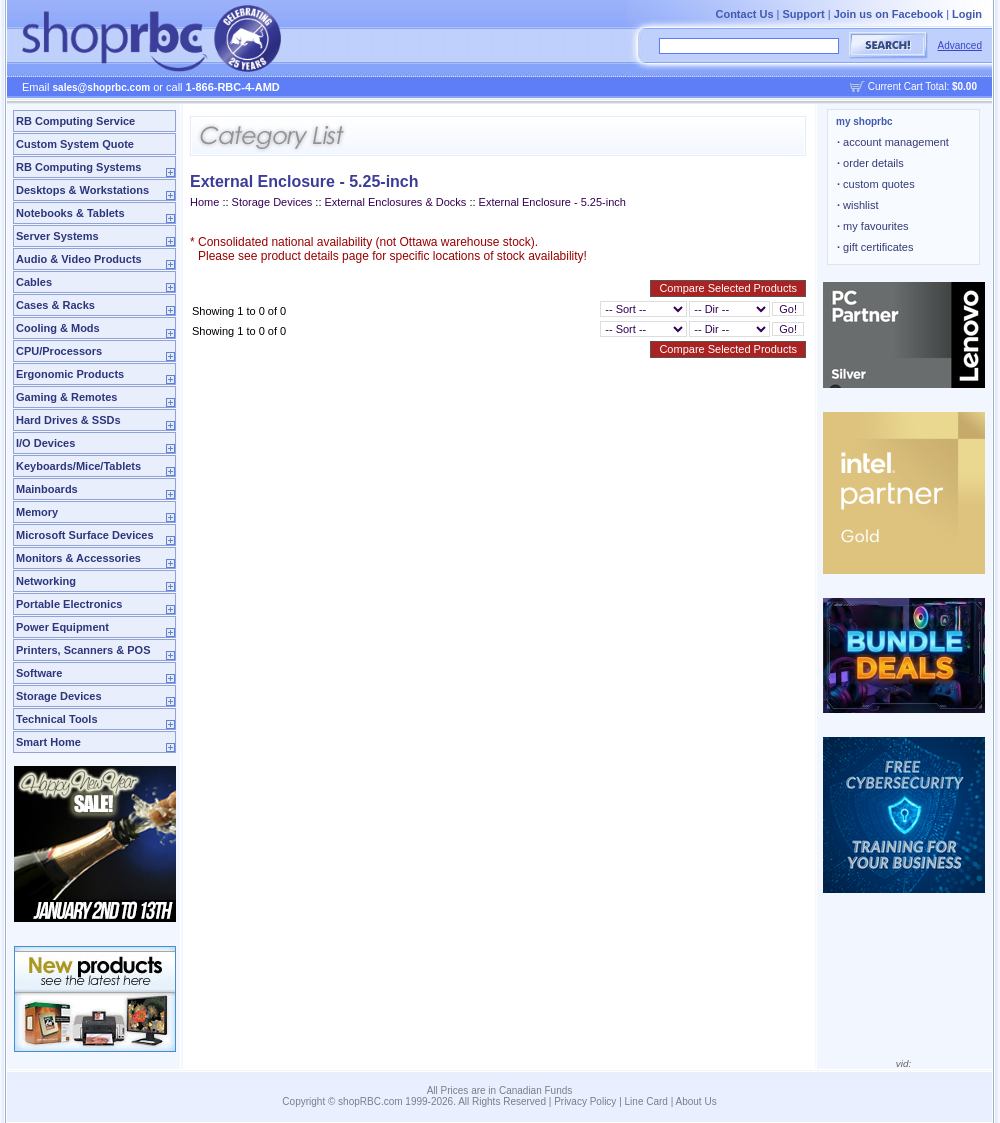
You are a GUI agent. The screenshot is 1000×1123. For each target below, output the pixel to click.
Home (204, 202)
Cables (34, 282)
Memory (37, 512)
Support (804, 14)
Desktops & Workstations (82, 190)
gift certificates (875, 247)
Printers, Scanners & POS (83, 650)
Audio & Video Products (79, 259)
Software (39, 673)
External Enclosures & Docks (396, 202)
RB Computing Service (75, 121)
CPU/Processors (59, 351)
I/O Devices (45, 443)
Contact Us (744, 14)
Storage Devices (59, 696)
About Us (696, 1101)
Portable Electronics (69, 604)
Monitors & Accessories (78, 558)
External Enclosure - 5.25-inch (552, 202)
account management (893, 142)
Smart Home (48, 742)
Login (967, 14)
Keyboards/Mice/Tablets (78, 466)
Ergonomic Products (70, 374)
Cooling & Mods (58, 328)
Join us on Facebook (888, 14)
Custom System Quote (75, 144)
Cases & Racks (55, 305)
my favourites (873, 226)
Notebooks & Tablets (70, 213)
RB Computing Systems (78, 167)
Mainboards (47, 489)
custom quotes (876, 184)
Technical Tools (57, 719)
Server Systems (57, 236)
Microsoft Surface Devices (85, 535)
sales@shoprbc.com (102, 87)
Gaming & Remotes (66, 397)
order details (870, 163)
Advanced (960, 45)
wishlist (858, 205)
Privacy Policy (585, 1101)
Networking (46, 581)
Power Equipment (62, 627)
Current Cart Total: (922, 86)
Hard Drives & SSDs (68, 420)
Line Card (646, 1101)
